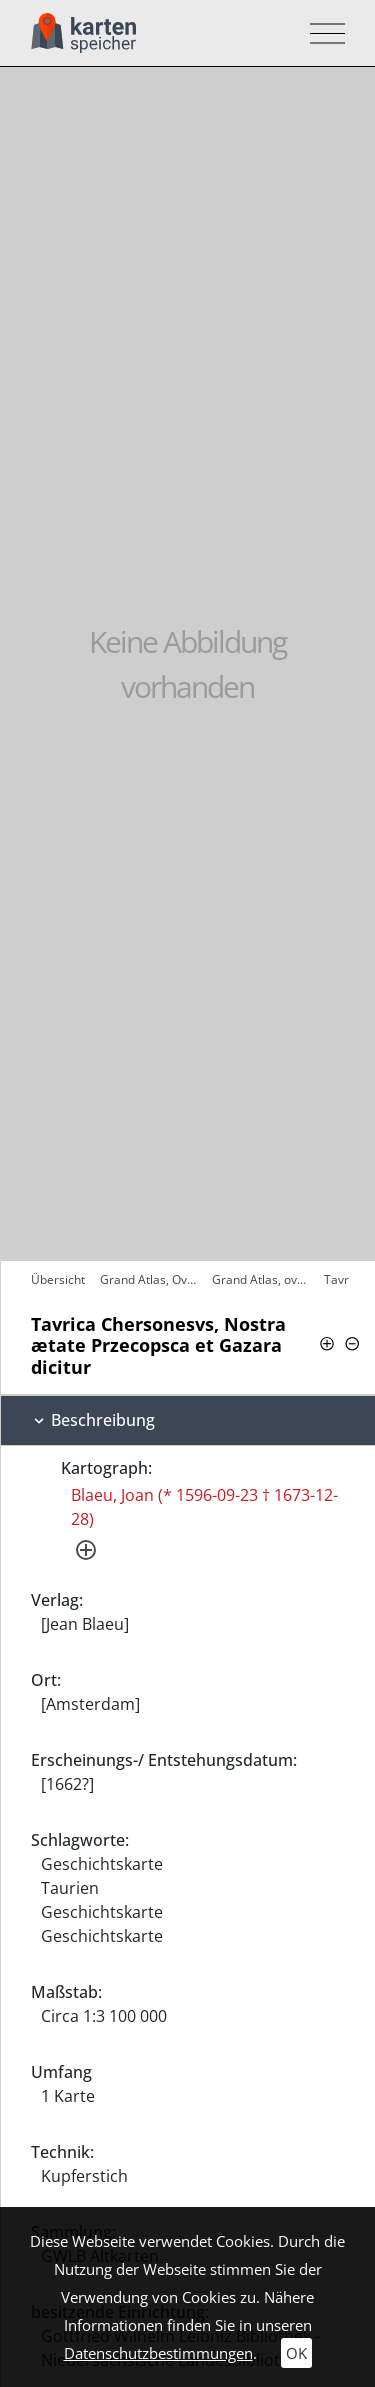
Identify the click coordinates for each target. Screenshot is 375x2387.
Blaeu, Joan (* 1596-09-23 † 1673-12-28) (204, 1507)
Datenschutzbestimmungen (158, 2353)
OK (296, 2353)
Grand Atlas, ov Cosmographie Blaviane (263, 1279)
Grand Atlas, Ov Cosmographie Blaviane (151, 1279)
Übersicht (58, 1279)
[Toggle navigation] (321, 33)
